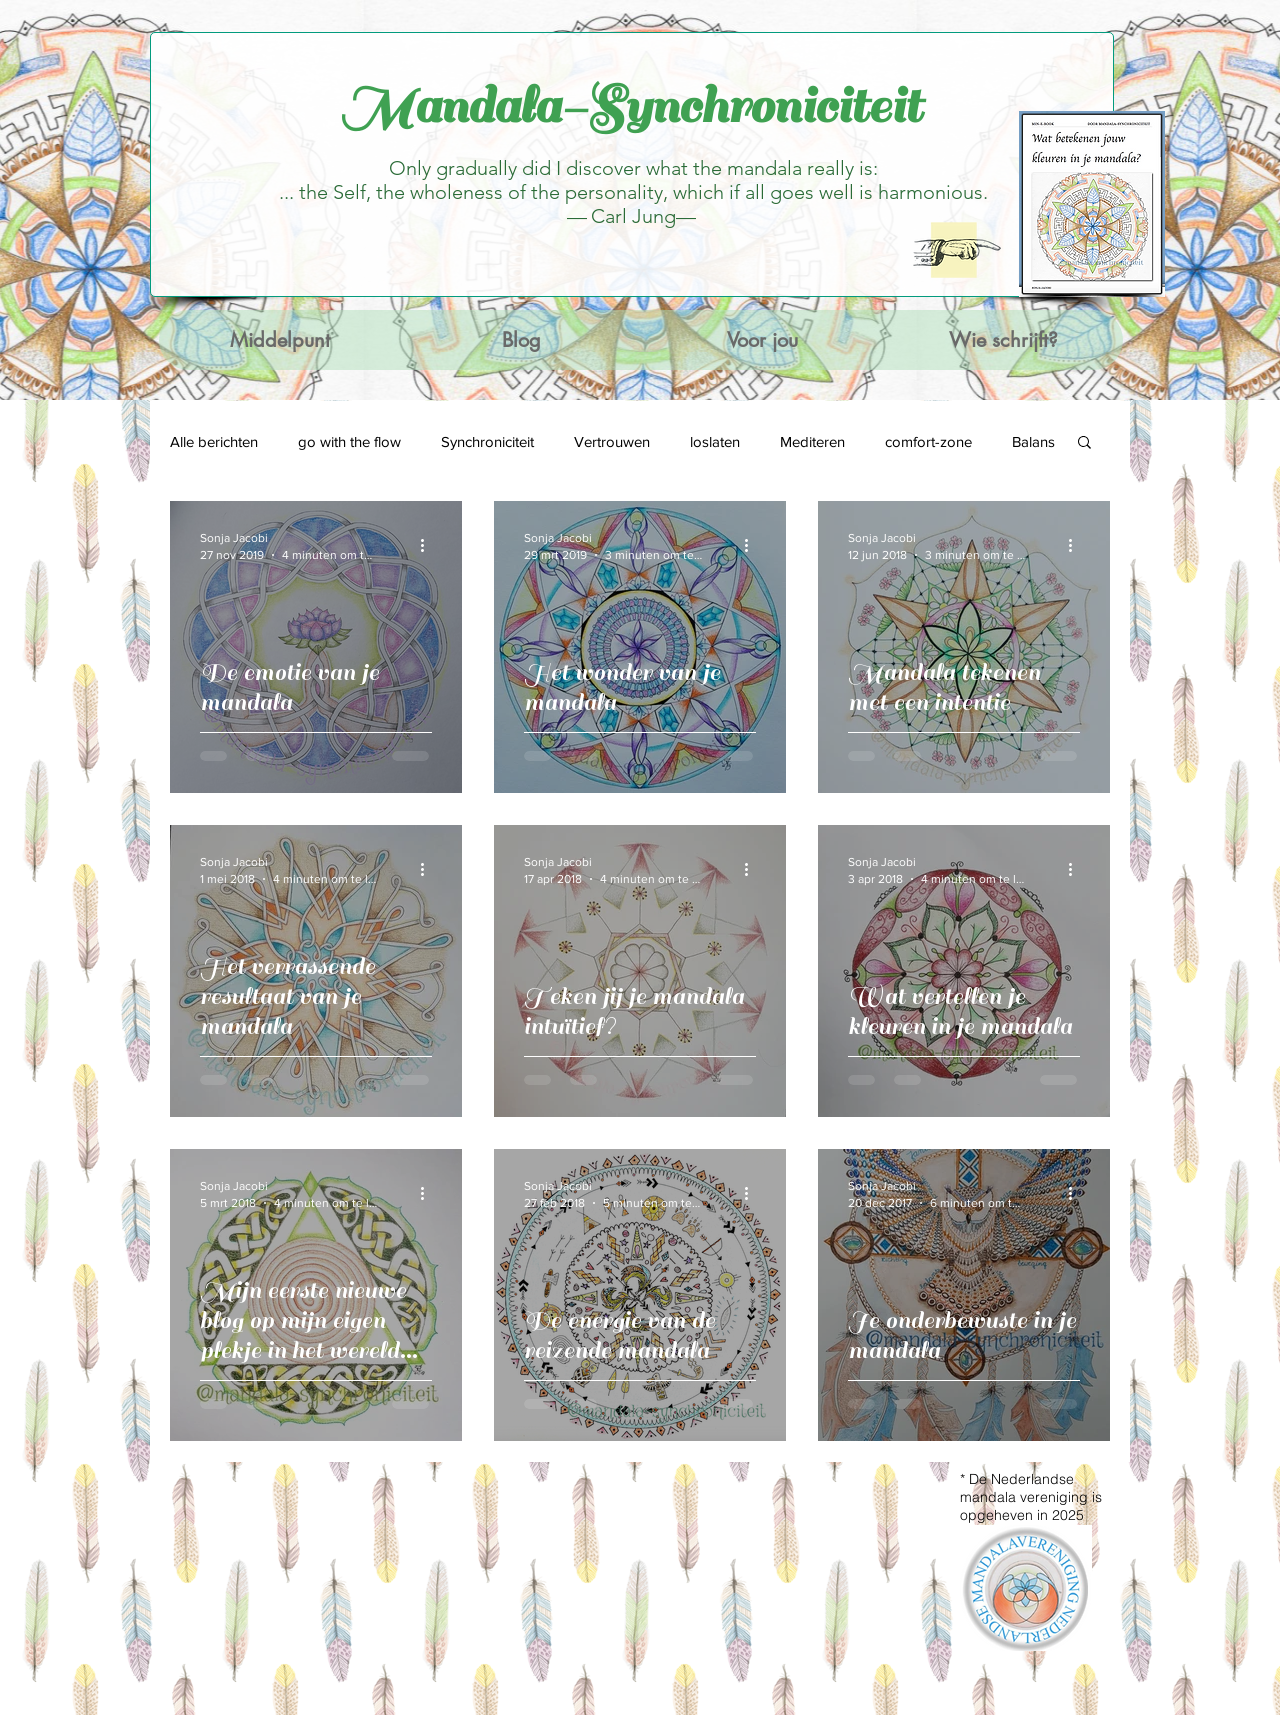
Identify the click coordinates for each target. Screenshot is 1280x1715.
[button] (1084, 443)
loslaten (715, 441)
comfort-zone (928, 441)
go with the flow (349, 441)
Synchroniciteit (487, 441)
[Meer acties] (429, 545)
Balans (1033, 441)
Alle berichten (214, 441)
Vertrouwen (612, 441)
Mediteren (812, 441)
